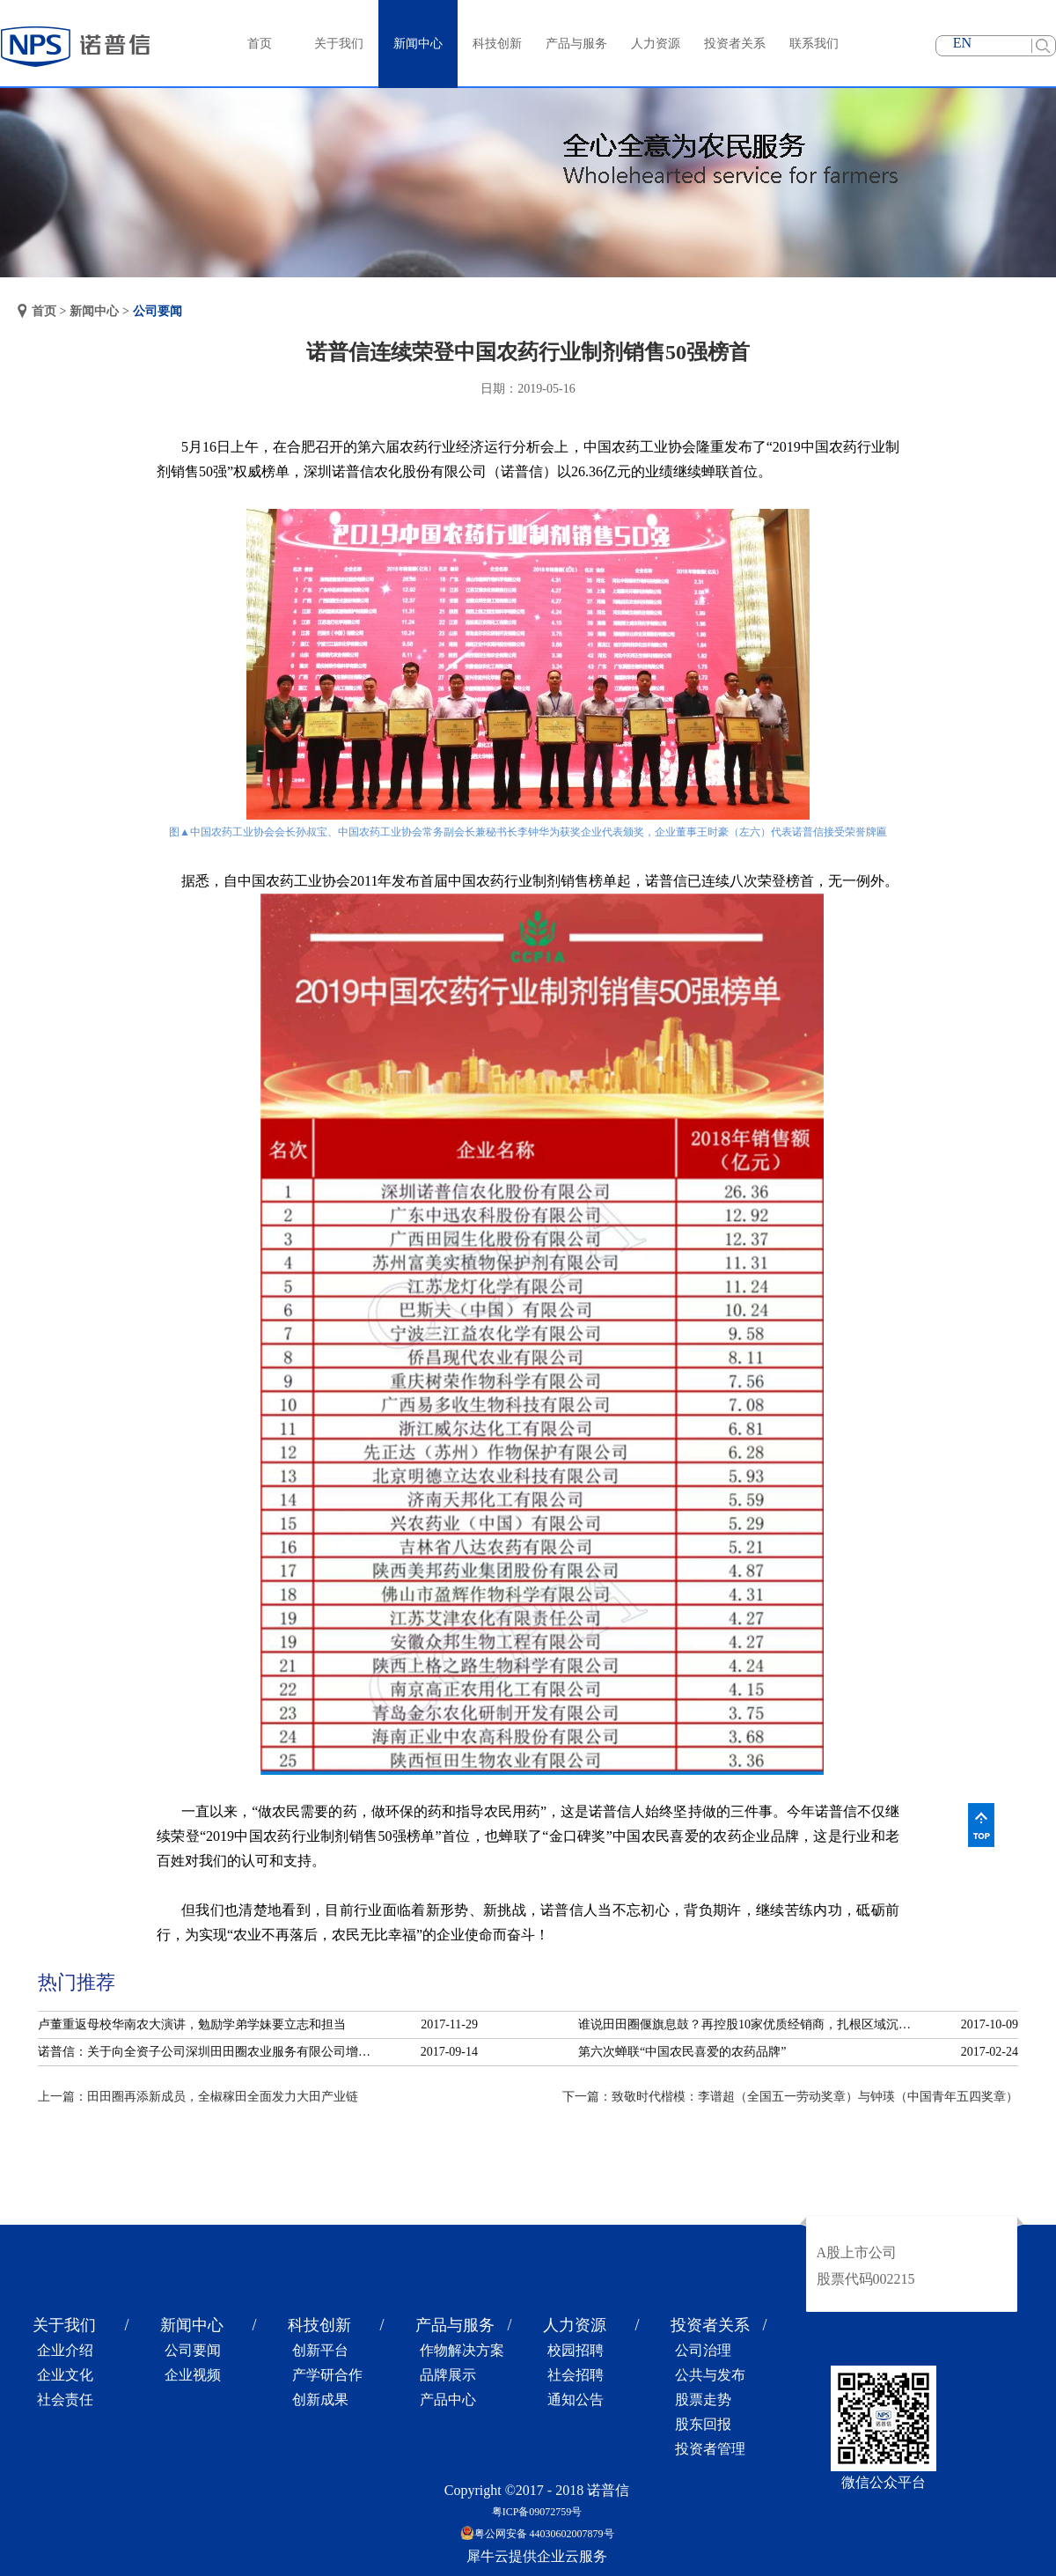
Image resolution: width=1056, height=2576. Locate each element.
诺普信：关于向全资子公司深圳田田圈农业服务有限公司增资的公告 (209, 2051)
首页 (259, 43)
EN (962, 42)
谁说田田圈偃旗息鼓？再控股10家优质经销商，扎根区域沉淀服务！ (749, 2024)
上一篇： (198, 2096)
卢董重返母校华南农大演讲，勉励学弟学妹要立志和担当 (192, 2024)
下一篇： (790, 2096)
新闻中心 (94, 311)
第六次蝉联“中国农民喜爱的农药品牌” (682, 2051)
